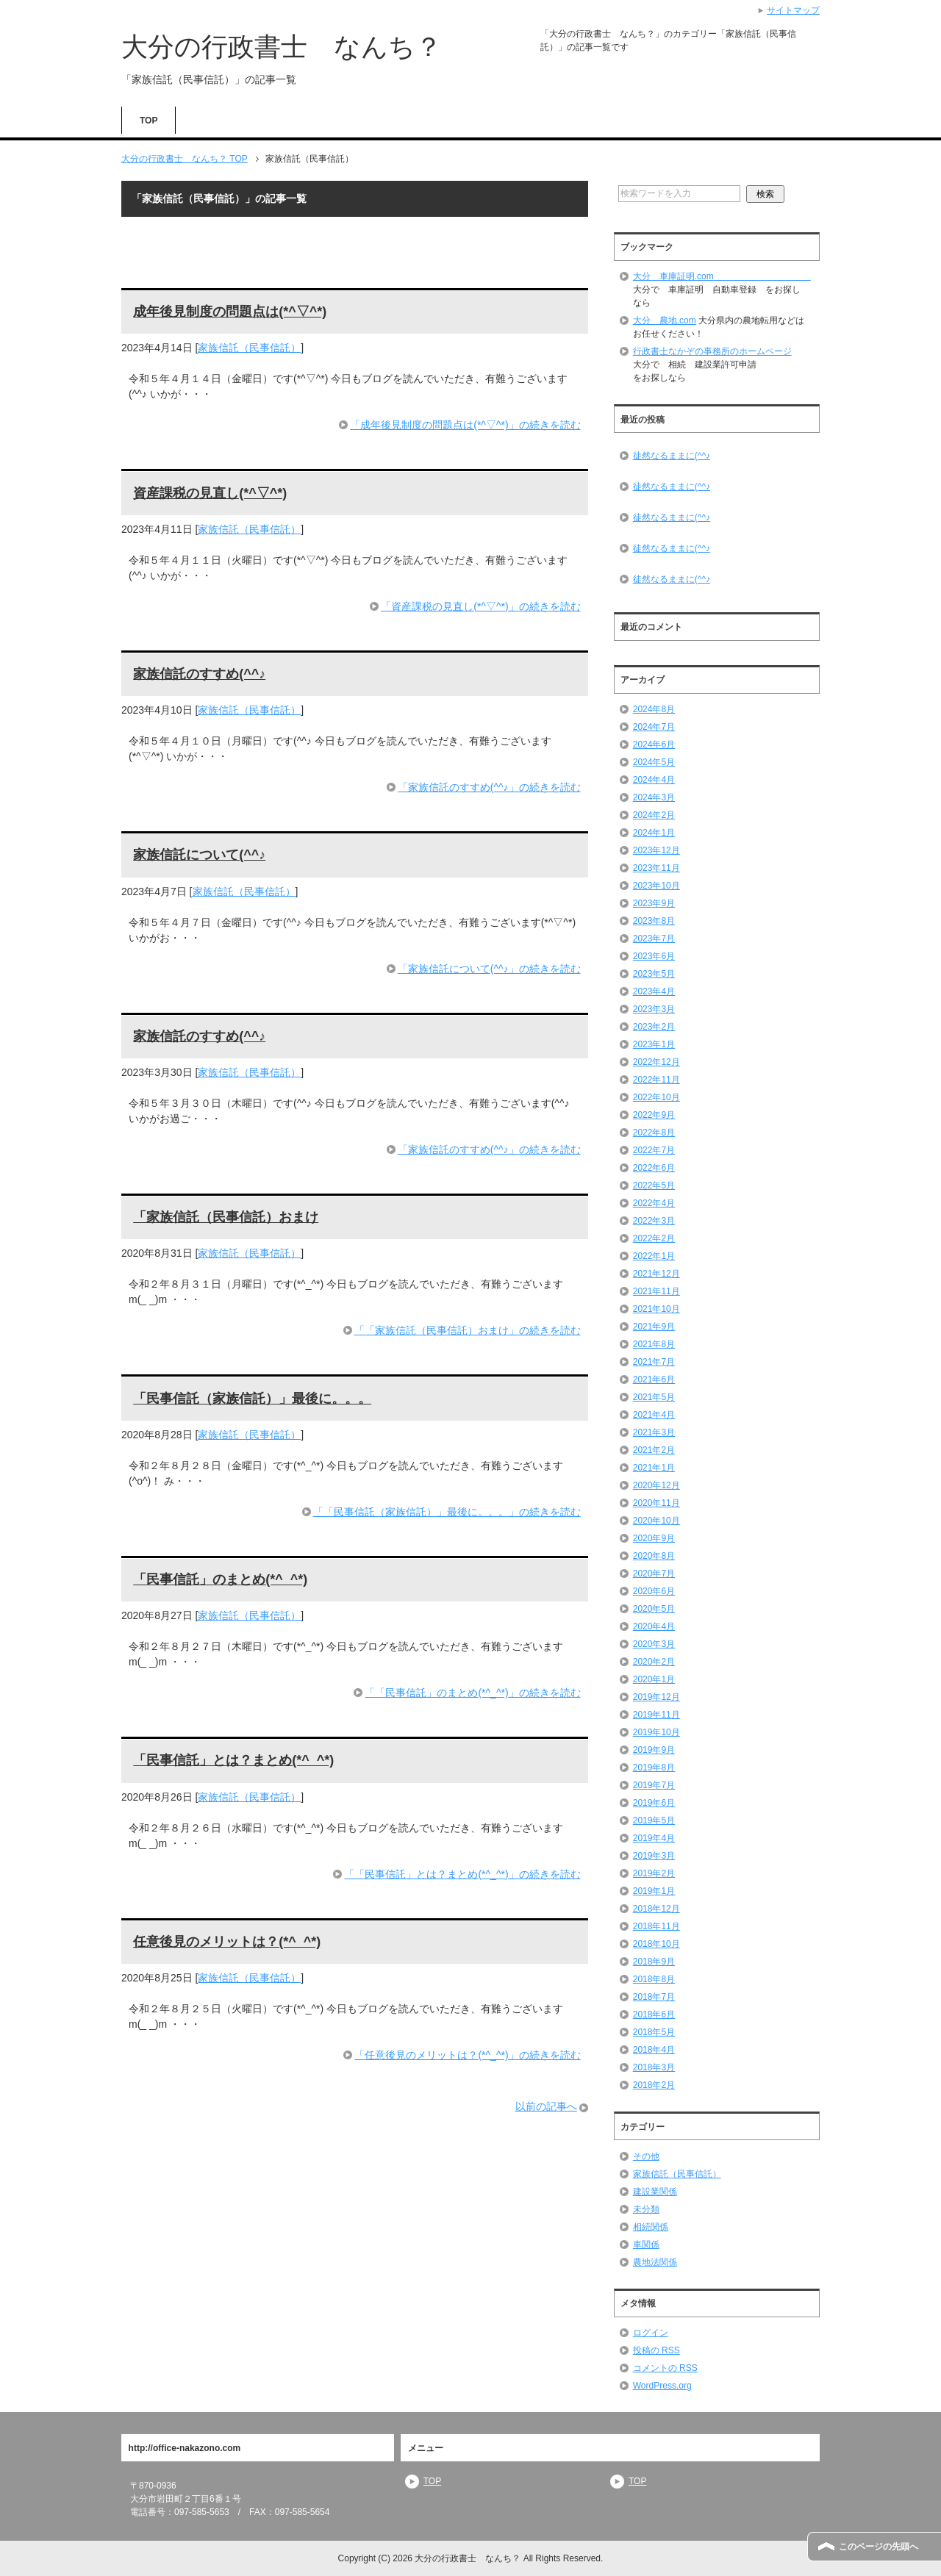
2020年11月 (656, 1503)
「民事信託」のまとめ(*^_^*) (220, 1579)
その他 (646, 2156)
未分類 (646, 2209)
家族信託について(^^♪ (199, 854)
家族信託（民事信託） (249, 348)
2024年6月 (654, 744)
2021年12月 (656, 1274)
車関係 (646, 2244)
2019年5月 (654, 1820)
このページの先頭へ (878, 2546)
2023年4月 (654, 991)
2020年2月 (654, 1662)
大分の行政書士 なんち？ (281, 47)
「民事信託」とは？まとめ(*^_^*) (233, 1760)
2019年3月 (654, 1856)
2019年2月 (654, 1873)
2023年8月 (654, 921)
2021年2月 (654, 1450)
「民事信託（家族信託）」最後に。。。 (252, 1398)
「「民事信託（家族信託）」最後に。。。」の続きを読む (447, 1512)
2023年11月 (656, 868)
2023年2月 (654, 1027)
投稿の (656, 2350)
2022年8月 (654, 1132)
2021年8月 (654, 1344)
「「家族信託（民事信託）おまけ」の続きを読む (467, 1330)
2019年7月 (654, 1785)
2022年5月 (654, 1185)
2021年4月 (654, 1415)
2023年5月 (654, 974)
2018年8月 (654, 1979)
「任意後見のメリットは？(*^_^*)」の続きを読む (467, 2055)
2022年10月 (656, 1097)
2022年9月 (654, 1115)
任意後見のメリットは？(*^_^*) (227, 1941)
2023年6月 (654, 956)
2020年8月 (654, 1556)
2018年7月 (654, 1997)
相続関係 (650, 2227)
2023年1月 (654, 1044)
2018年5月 (654, 2032)
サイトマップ (793, 10)
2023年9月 (654, 903)
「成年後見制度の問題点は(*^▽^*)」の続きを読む (465, 425)
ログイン (650, 2333)
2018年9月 (654, 1961)
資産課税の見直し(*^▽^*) (210, 493)
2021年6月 (654, 1379)
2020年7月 (654, 1573)
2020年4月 (654, 1626)
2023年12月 (656, 850)
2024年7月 (654, 727)
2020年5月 (654, 1609)
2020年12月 (656, 1485)
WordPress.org (662, 2386)
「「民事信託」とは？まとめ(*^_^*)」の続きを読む (462, 1874)
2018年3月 (654, 2067)
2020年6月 (654, 1591)
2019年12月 (656, 1697)
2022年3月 (654, 1221)
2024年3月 (654, 797)
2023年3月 (654, 1009)
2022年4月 (654, 1203)
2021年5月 (654, 1397)
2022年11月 (656, 1079)
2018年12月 (656, 1909)
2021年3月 (654, 1432)
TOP (148, 120)
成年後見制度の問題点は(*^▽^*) (229, 311)
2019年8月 (654, 1767)
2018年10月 (656, 1944)
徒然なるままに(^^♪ (671, 456)
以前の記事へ (546, 2106)
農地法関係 (655, 2262)
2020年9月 (654, 1538)
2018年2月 (654, 2085)
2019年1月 (654, 1891)
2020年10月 (656, 1520)
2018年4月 (654, 2050)
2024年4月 (654, 780)
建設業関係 (655, 2191)
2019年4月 (654, 1838)
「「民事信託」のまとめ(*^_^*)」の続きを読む (472, 1692)
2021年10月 (656, 1309)
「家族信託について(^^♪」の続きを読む (489, 969)
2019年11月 (656, 1714)
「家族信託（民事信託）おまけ (225, 1217)
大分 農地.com (664, 320)
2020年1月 (654, 1679)
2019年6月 (654, 1803)
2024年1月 (654, 833)
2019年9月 (654, 1750)
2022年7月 (654, 1150)
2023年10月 (656, 885)
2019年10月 (656, 1732)
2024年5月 (654, 762)
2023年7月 (654, 938)
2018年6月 (654, 2014)
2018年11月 (656, 1926)
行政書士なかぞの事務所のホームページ (712, 351)
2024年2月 (654, 815)
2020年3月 (654, 1644)
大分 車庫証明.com (722, 276)
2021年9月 (654, 1326)
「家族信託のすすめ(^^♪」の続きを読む (489, 787)
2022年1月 (654, 1256)
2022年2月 (654, 1238)
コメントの (665, 2368)
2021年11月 (656, 1291)
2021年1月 (654, 1468)
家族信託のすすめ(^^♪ (199, 674)
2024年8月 (654, 709)
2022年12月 (656, 1062)
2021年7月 (654, 1362)
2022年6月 (654, 1168)
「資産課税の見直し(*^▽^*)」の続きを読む (480, 606)
